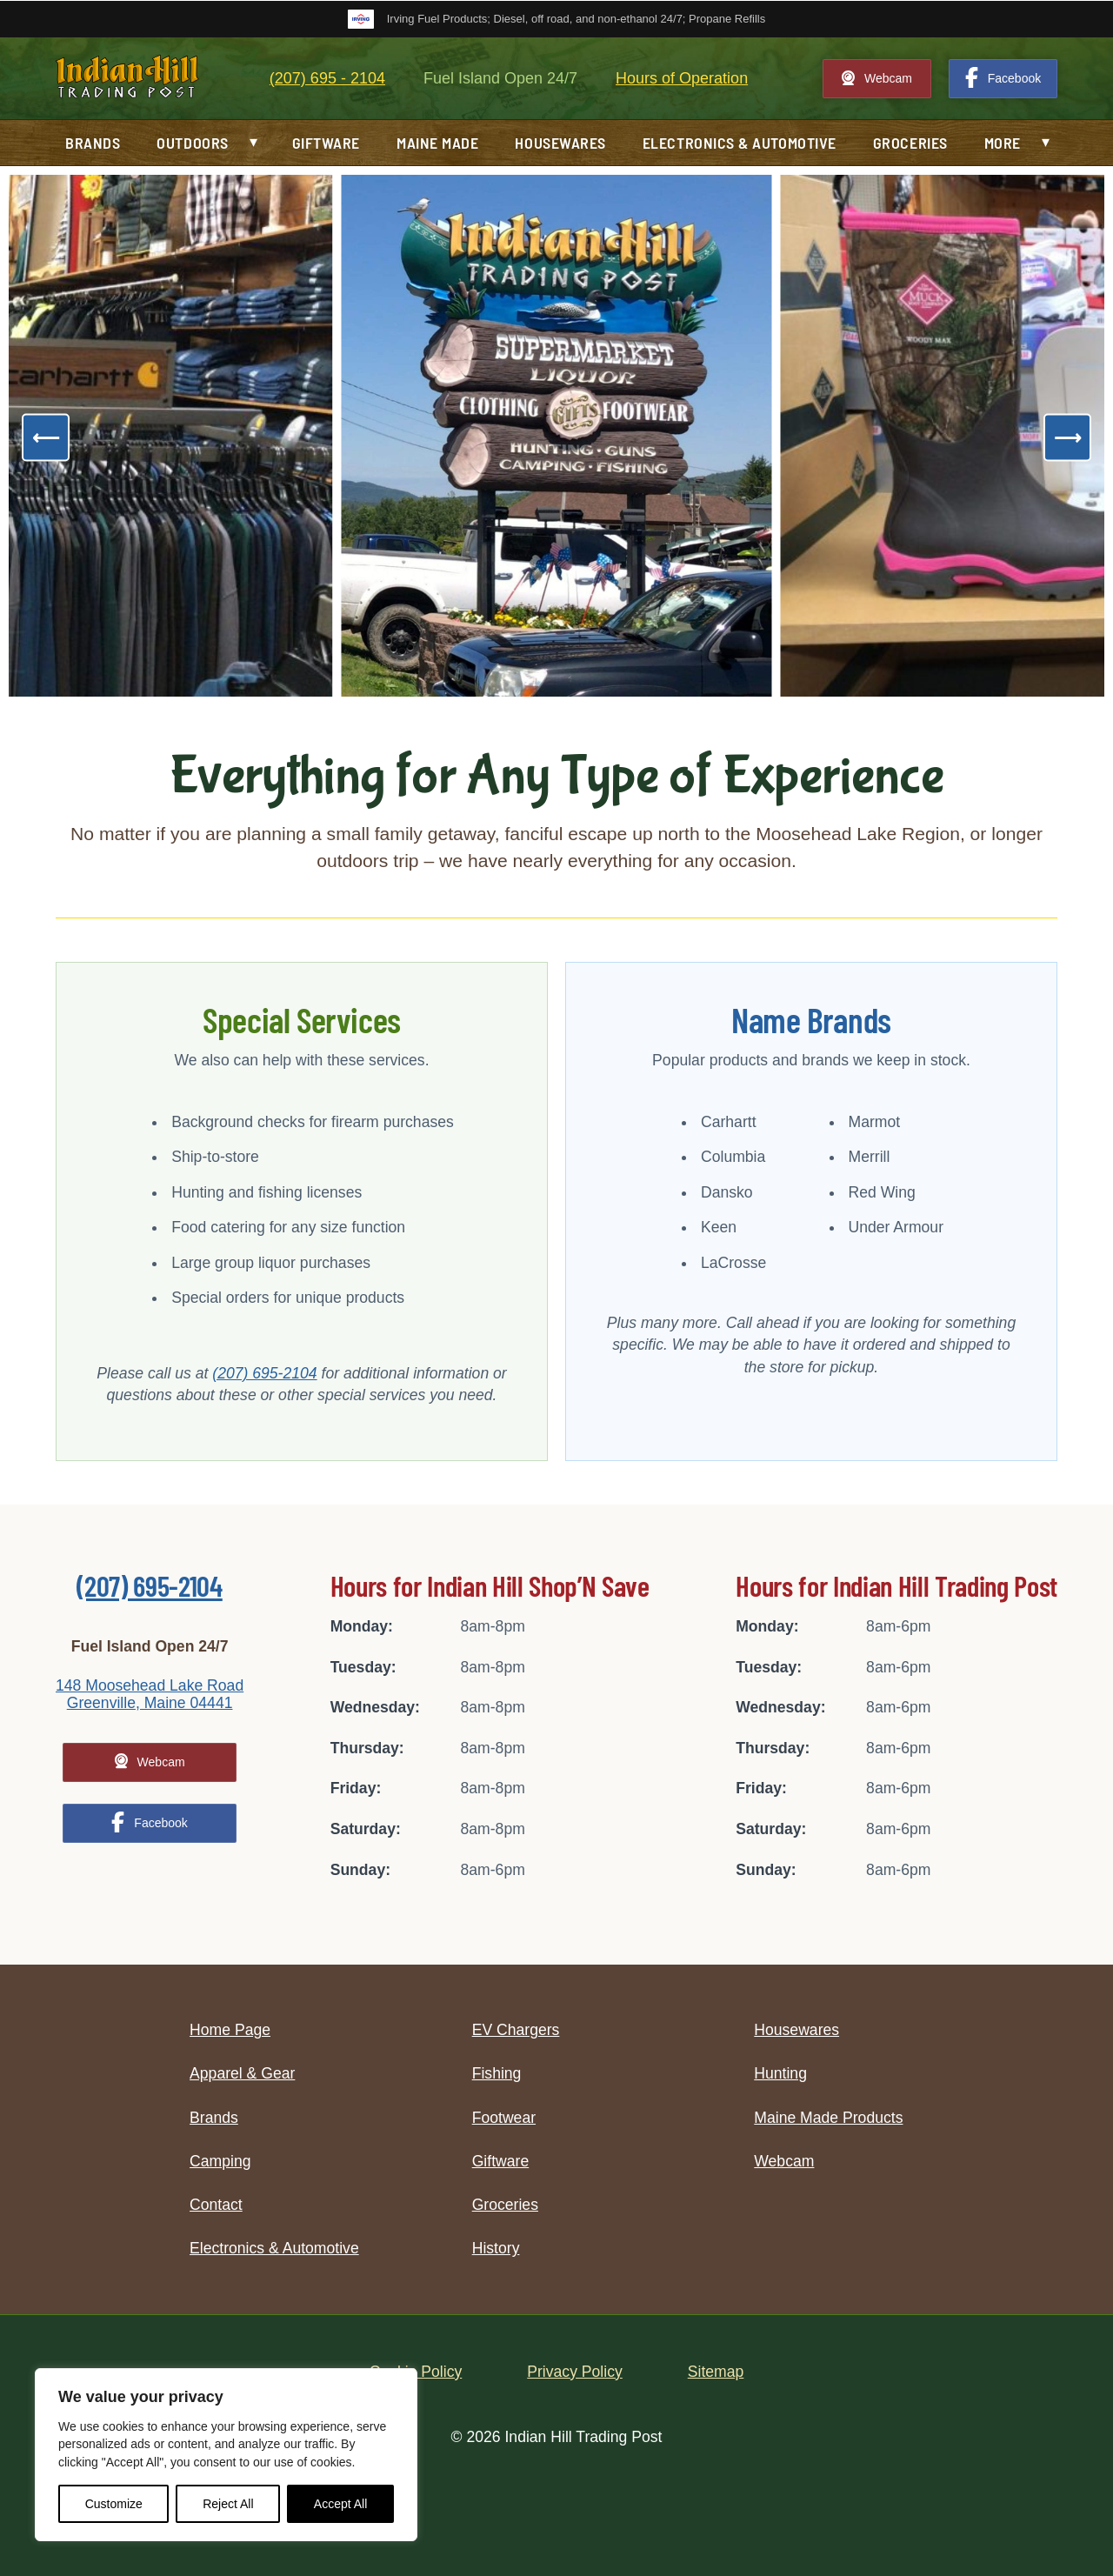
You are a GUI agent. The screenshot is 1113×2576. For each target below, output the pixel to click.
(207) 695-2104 (264, 1373)
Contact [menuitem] (216, 2204)
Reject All (228, 2504)
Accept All (340, 2504)
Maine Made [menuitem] (437, 142)
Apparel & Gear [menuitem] (242, 2073)
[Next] (1067, 438)
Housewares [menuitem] (560, 142)
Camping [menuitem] (220, 2161)
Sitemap (716, 2371)
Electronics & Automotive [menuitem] (739, 142)
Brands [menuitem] (92, 142)
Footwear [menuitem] (504, 2117)
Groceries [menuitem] (910, 142)
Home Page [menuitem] (230, 2030)
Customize (114, 2504)
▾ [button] (253, 141)
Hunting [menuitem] (780, 2073)
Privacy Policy (575, 2371)
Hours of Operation (682, 78)
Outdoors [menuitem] (192, 142)
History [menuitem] (496, 2248)
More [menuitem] (1002, 142)
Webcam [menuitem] (784, 2161)
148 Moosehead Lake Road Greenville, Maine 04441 (149, 1694)
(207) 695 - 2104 (327, 78)
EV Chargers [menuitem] (516, 2030)
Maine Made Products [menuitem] (828, 2117)
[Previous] (46, 438)
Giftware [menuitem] (326, 142)
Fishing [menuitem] (497, 2073)
